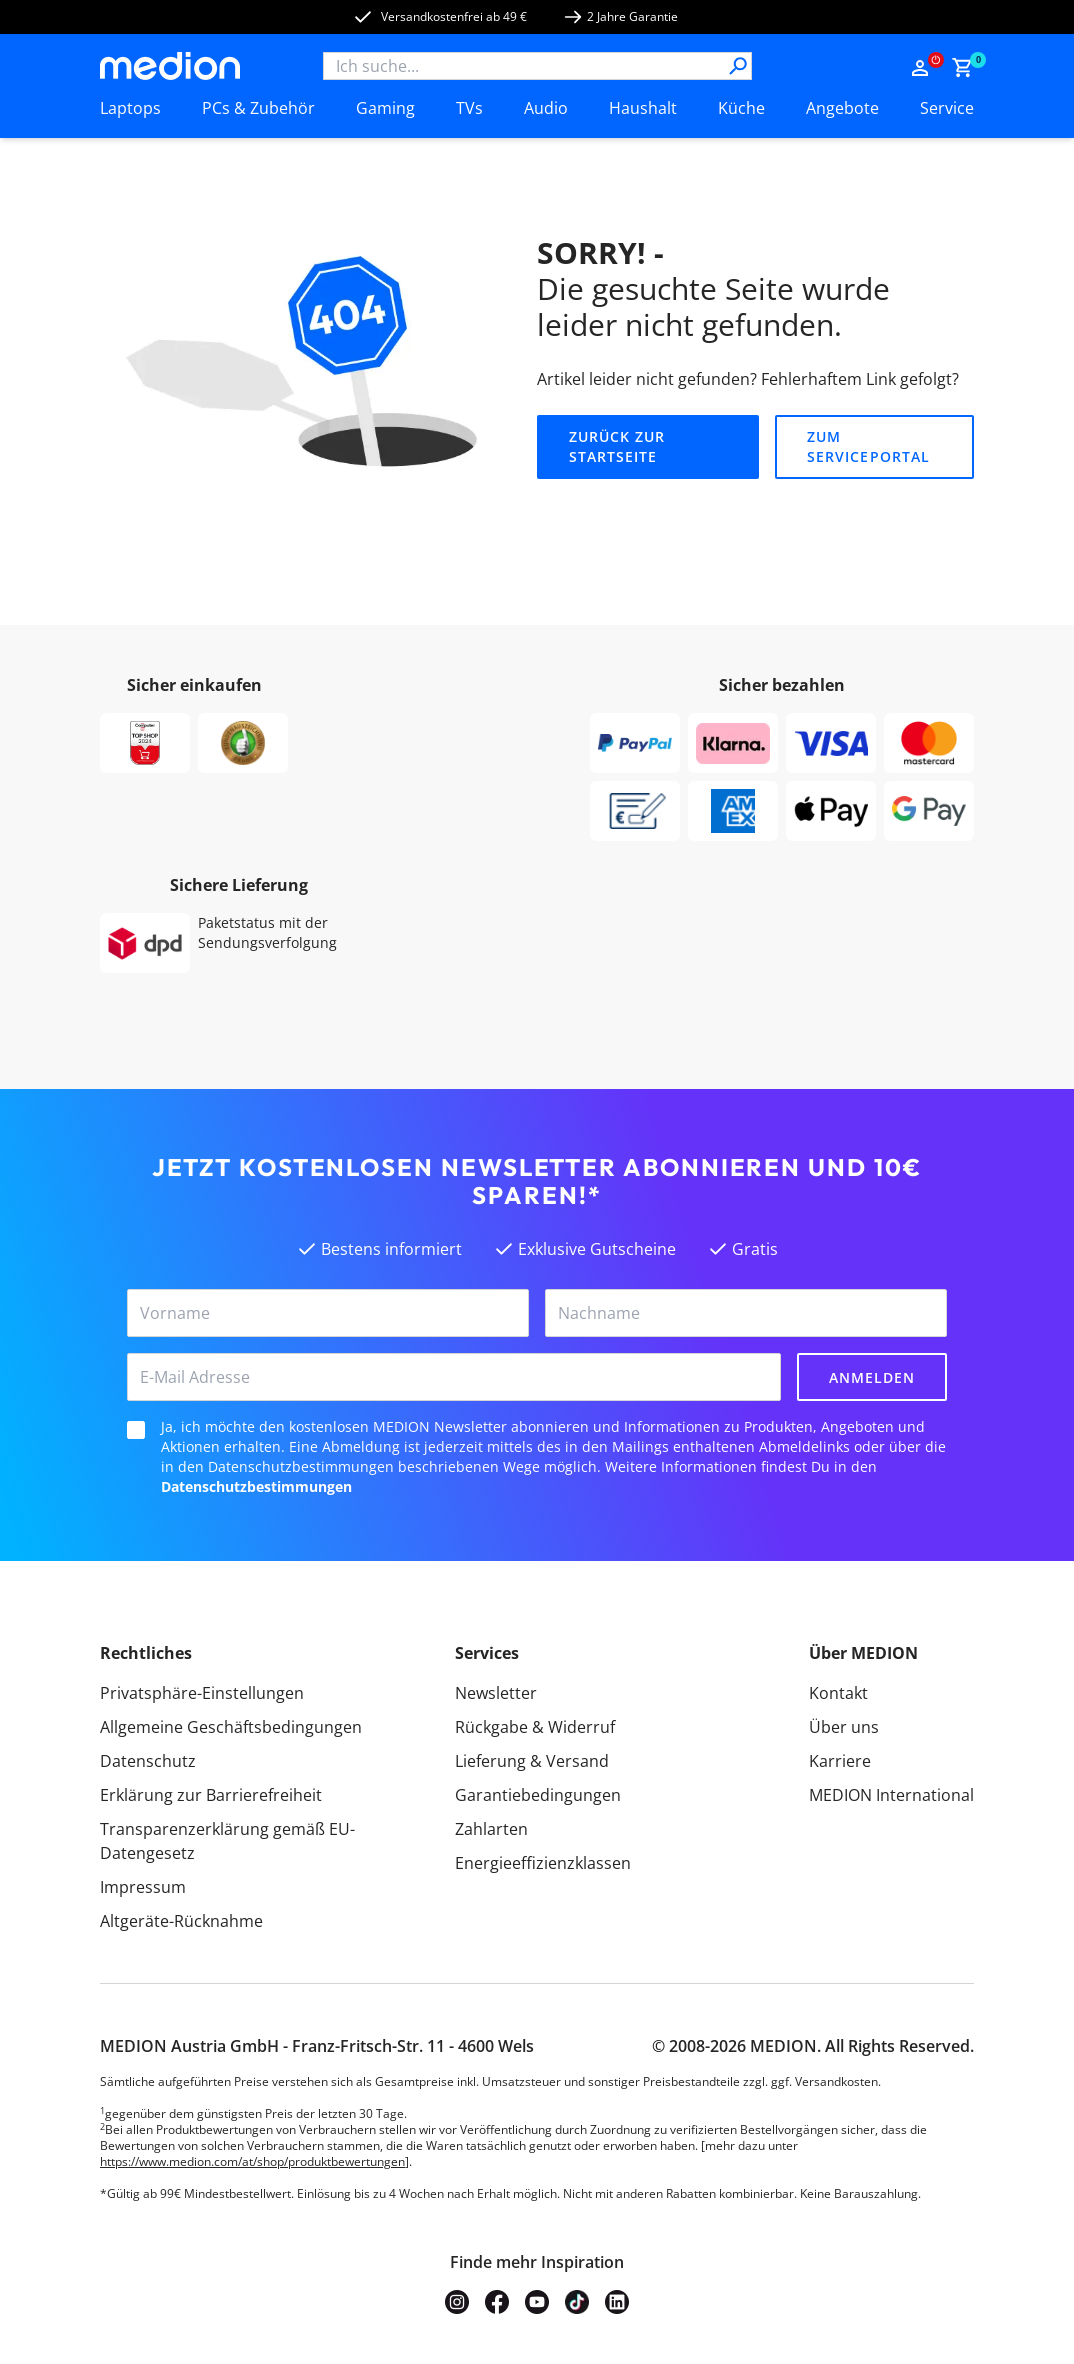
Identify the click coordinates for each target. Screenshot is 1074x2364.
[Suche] (738, 66)
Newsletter (496, 1693)
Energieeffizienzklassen (543, 1863)
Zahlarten (491, 1829)
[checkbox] (136, 1430)
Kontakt (838, 1693)
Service (947, 108)
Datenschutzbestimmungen (256, 1486)
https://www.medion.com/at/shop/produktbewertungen (252, 2161)
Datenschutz (148, 1761)
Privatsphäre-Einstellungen (202, 1693)
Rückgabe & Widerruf (535, 1727)
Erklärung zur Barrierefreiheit (211, 1795)
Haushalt (643, 108)
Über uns (844, 1727)
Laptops (130, 108)
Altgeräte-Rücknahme (181, 1921)
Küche (741, 108)
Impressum (143, 1887)
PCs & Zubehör (258, 108)
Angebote (842, 108)
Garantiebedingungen (538, 1795)
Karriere (840, 1761)
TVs (469, 108)
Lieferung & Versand (532, 1761)
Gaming (385, 108)
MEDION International (891, 1795)
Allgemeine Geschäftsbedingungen (231, 1727)
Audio (546, 108)
